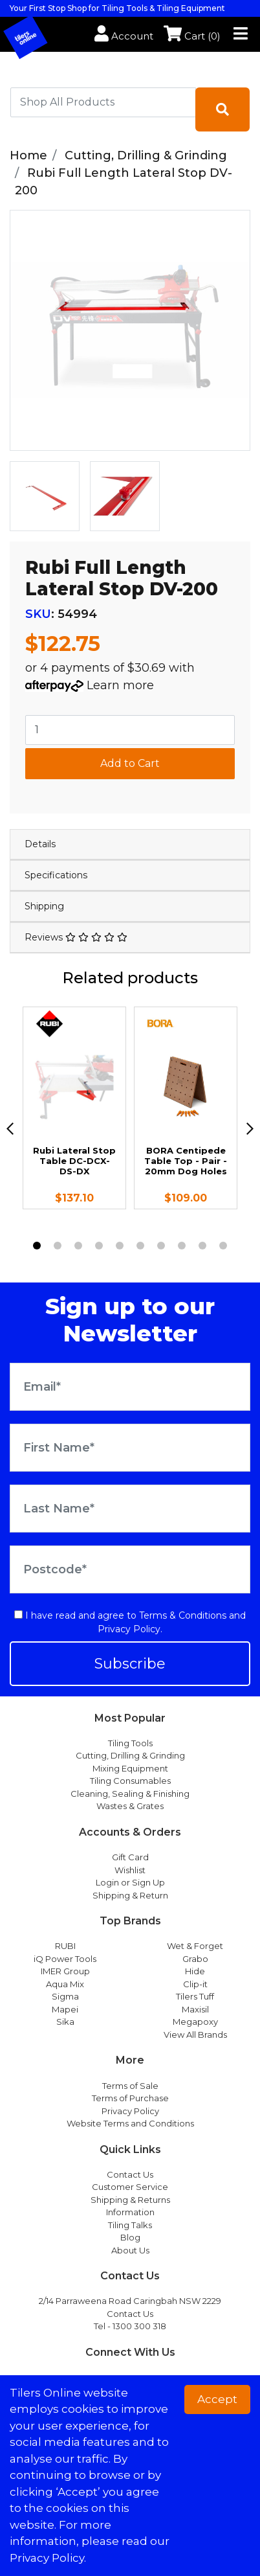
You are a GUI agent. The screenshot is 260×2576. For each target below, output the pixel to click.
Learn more (120, 685)
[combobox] (103, 102)
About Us (130, 2250)
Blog (130, 2237)
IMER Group (65, 1971)
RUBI (65, 1946)
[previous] (10, 1129)
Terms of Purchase (130, 2098)
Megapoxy (195, 2021)
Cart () (192, 36)
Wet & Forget (195, 1946)
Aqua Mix (65, 1984)
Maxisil (195, 2009)
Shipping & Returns (130, 2199)
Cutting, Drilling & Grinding (130, 1755)
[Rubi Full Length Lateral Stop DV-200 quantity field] (130, 730)
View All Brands (195, 2034)
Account (123, 36)
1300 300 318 (139, 2326)
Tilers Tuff (195, 1996)
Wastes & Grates (130, 1806)
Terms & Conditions (182, 1615)
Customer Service (130, 2187)
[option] (45, 496)
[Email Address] (130, 1387)
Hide (195, 1971)
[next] (250, 1129)
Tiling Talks (130, 2225)
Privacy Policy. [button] (48, 2557)
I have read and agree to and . (130, 1622)
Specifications (56, 875)
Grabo (195, 1959)
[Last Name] (130, 1509)
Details (40, 844)
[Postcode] (130, 1569)
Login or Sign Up (130, 1882)
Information (130, 2212)
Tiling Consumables (130, 1780)
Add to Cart (130, 763)
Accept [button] (217, 2399)
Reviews (76, 937)
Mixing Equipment (130, 1768)
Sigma (65, 1996)
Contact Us (130, 2174)
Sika (65, 2021)
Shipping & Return (130, 1895)
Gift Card (130, 1857)
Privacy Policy (129, 1629)
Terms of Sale (130, 2085)
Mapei (65, 2009)
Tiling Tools (130, 1743)
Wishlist (130, 1870)
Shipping (44, 906)
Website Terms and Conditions (130, 2123)
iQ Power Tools (65, 1959)
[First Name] (130, 1448)
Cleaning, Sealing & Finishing (130, 1793)
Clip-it (195, 1984)
